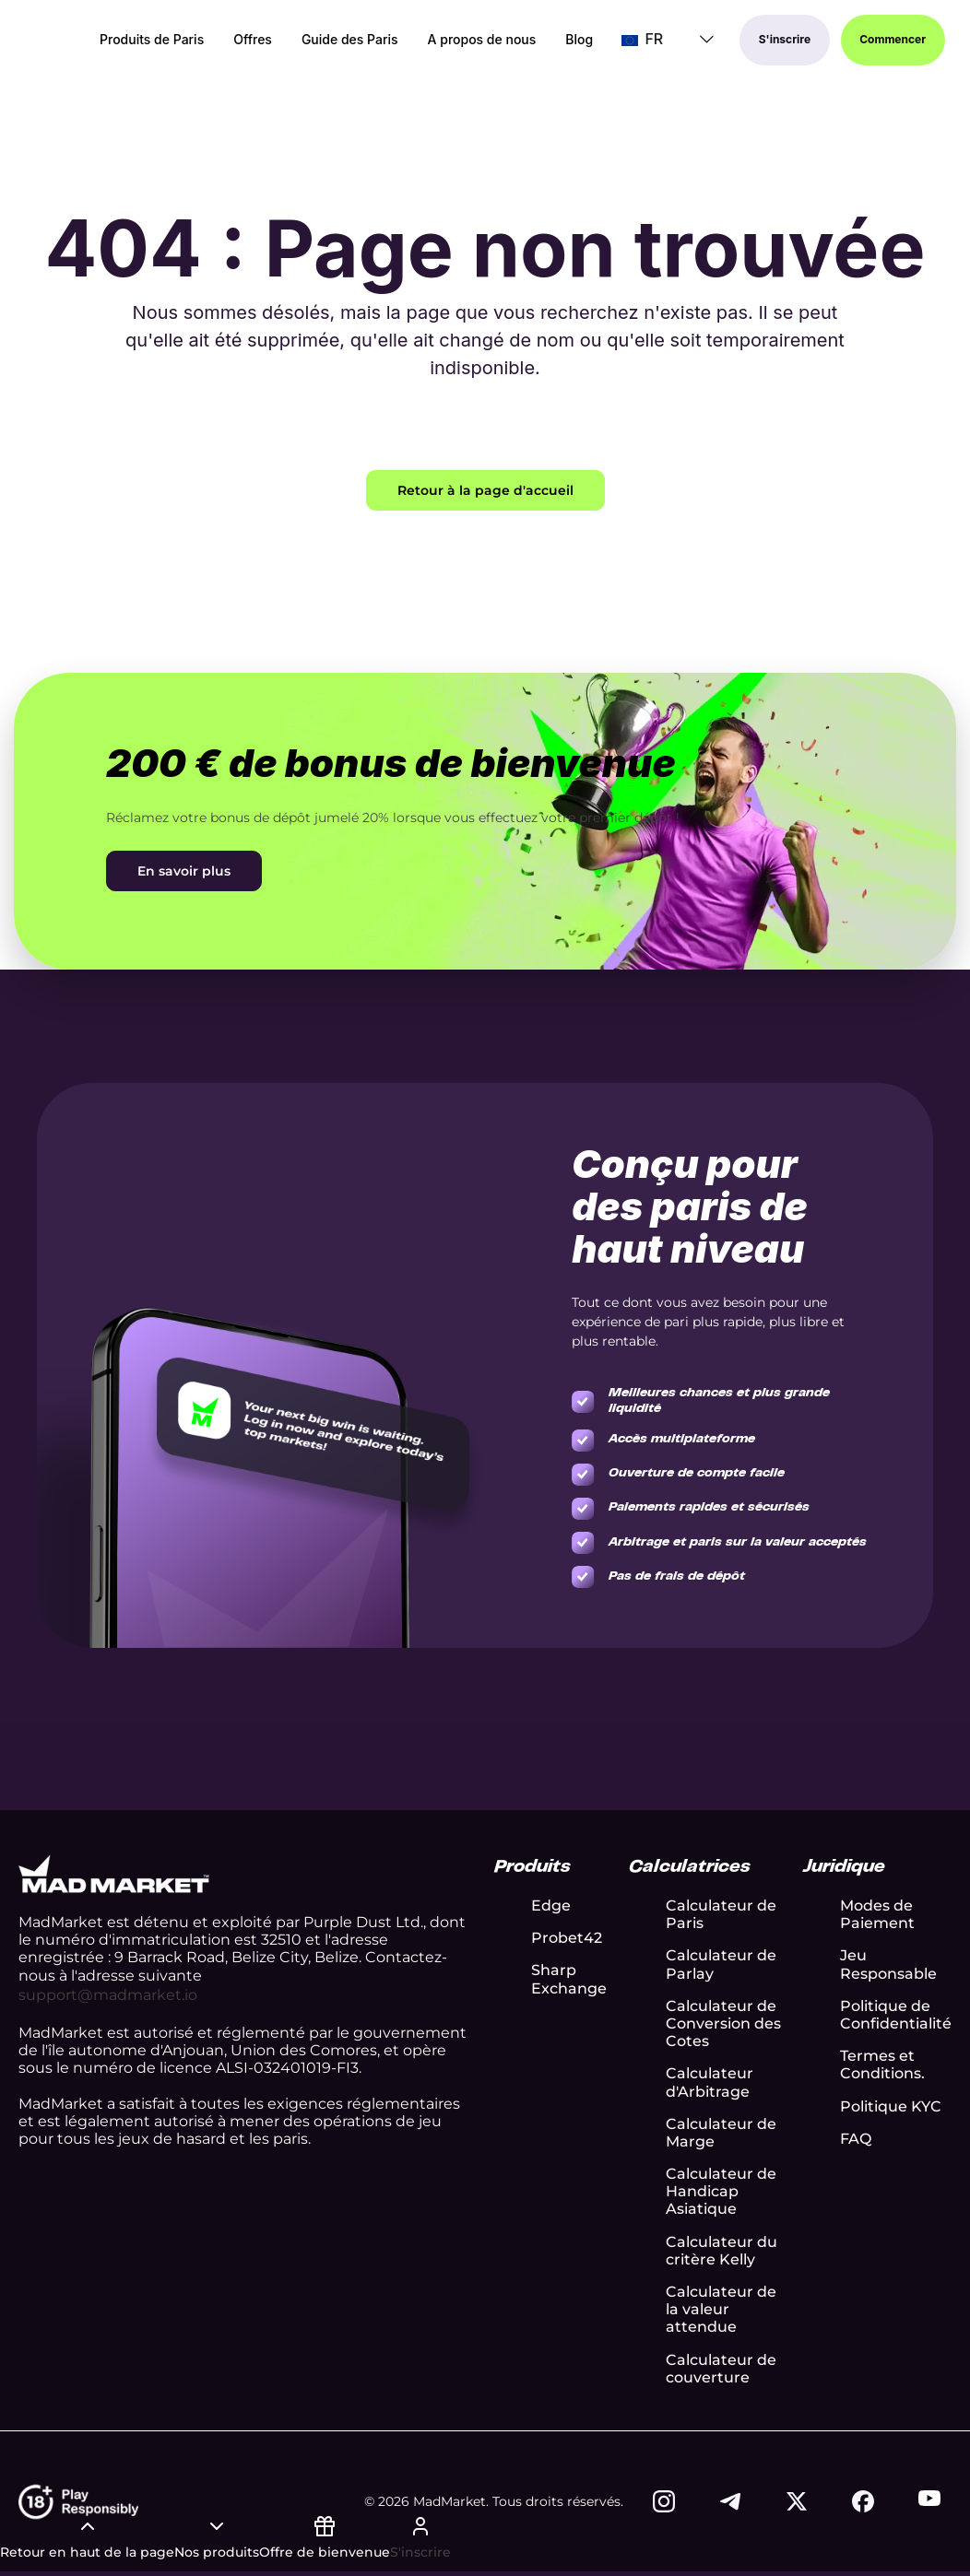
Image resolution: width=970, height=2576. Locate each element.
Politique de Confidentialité (896, 2014)
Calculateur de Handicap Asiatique (721, 2191)
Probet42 (566, 1938)
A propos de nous (482, 40)
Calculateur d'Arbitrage (709, 2082)
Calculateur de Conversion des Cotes (723, 2023)
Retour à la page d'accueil (485, 490)
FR (642, 39)
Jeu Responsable (888, 1964)
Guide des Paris (350, 40)
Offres (252, 40)
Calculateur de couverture (721, 2368)
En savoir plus (184, 871)
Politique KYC (890, 2106)
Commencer (894, 40)
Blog (579, 40)
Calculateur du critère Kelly (721, 2250)
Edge (551, 1905)
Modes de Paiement (877, 1914)
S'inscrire (784, 40)
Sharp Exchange (569, 1978)
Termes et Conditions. (882, 2064)
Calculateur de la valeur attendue (721, 2309)
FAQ (855, 2138)
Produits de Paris (152, 40)
